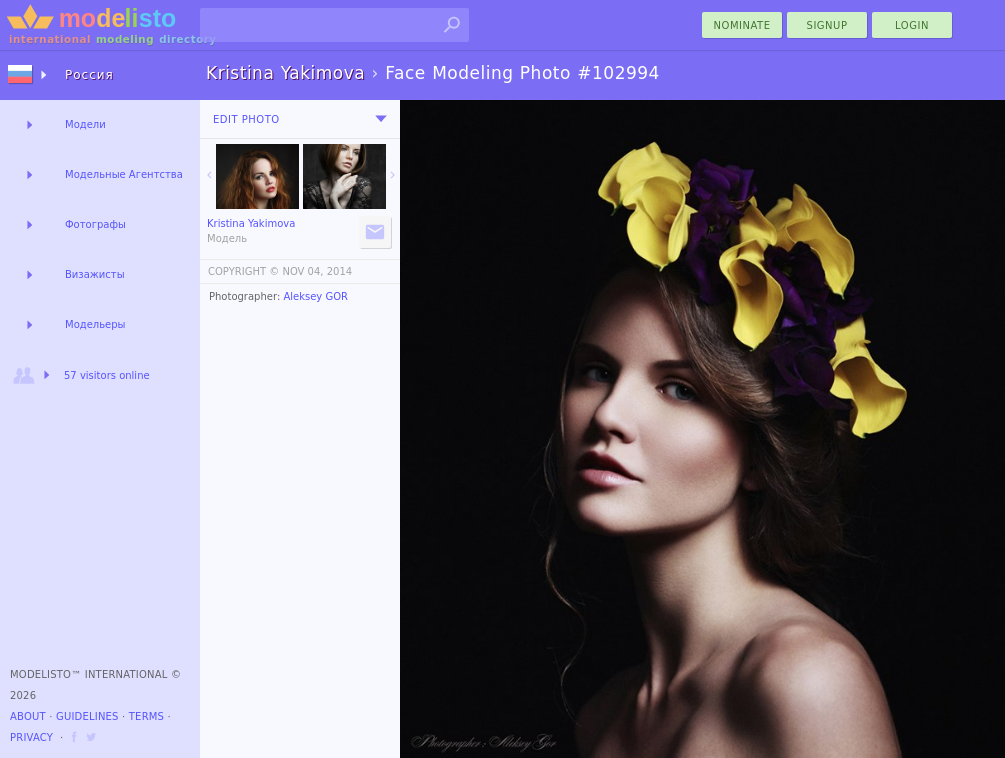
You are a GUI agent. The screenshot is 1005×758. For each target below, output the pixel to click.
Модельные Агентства (124, 174)
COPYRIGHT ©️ (243, 271)
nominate (742, 25)
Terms (146, 716)
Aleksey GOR (315, 296)
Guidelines (87, 716)
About (28, 716)
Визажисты (95, 274)
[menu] (381, 119)
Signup (827, 25)
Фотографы (95, 224)
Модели (85, 124)
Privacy (31, 737)
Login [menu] (912, 25)
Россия (89, 75)
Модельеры (95, 324)
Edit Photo (246, 119)
